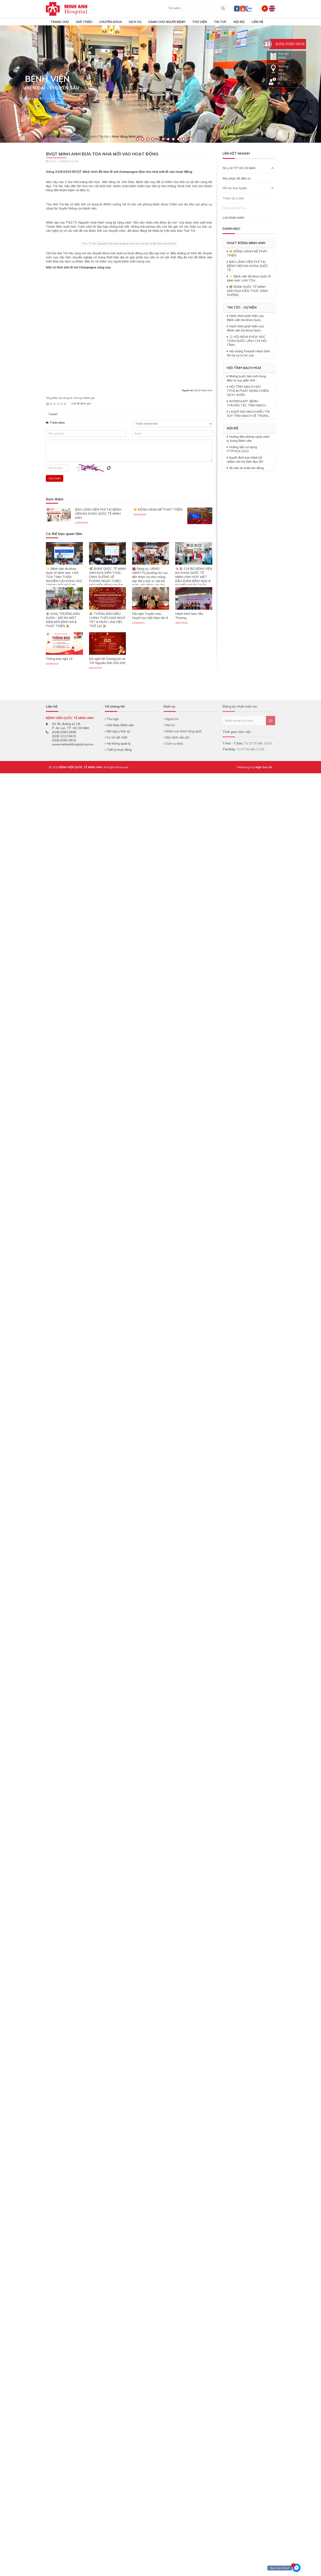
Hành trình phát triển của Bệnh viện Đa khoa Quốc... (245, 318)
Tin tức (220, 22)
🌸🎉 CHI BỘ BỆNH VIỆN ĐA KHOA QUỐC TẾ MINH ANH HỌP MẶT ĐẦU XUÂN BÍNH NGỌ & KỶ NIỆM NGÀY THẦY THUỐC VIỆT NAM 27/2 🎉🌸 (193, 2383)
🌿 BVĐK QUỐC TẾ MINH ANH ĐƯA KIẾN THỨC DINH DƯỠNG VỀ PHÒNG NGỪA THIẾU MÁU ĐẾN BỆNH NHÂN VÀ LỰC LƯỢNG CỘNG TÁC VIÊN (107, 2383)
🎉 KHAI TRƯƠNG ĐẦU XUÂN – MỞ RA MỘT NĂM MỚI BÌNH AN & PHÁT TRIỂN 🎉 (63, 2422)
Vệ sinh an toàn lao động (246, 468)
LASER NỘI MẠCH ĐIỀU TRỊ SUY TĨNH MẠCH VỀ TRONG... (248, 414)
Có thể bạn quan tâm (64, 2336)
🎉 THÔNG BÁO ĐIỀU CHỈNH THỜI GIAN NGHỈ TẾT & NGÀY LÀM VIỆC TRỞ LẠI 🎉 (107, 2422)
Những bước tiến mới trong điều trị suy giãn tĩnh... (246, 378)
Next (293, 135)
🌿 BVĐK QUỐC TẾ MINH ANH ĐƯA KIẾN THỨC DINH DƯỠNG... (247, 291)
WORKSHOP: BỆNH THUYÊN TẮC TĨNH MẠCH (246, 403)
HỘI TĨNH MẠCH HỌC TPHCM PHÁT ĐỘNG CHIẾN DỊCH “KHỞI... (248, 391)
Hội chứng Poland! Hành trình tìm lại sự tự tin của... (248, 353)
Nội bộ (239, 22)
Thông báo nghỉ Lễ (59, 2461)
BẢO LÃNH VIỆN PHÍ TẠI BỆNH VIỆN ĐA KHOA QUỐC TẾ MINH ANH (98, 2316)
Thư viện (199, 22)
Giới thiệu (84, 22)
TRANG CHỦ (59, 22)
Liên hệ (257, 22)
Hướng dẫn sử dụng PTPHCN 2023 (242, 449)
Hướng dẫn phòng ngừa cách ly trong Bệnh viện (248, 439)
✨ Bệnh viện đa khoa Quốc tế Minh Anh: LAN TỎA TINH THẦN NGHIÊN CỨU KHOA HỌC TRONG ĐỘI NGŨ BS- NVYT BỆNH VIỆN (64, 2381)
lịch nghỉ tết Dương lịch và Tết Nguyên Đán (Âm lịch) (107, 2463)
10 (183, 139)
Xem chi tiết (34, 98)
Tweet (53, 2217)
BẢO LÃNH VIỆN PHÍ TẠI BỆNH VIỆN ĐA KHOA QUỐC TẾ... (247, 266)
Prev (285, 135)
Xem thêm (54, 2302)
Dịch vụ (135, 22)
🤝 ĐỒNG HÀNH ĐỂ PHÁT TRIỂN (157, 2312)
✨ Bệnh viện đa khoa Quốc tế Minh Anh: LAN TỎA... (249, 278)
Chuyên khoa (110, 22)
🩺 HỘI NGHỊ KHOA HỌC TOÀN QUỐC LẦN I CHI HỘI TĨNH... (247, 341)
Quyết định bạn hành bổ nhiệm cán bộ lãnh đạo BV (245, 460)
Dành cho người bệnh (166, 22)
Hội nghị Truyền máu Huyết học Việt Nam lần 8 (150, 2418)
